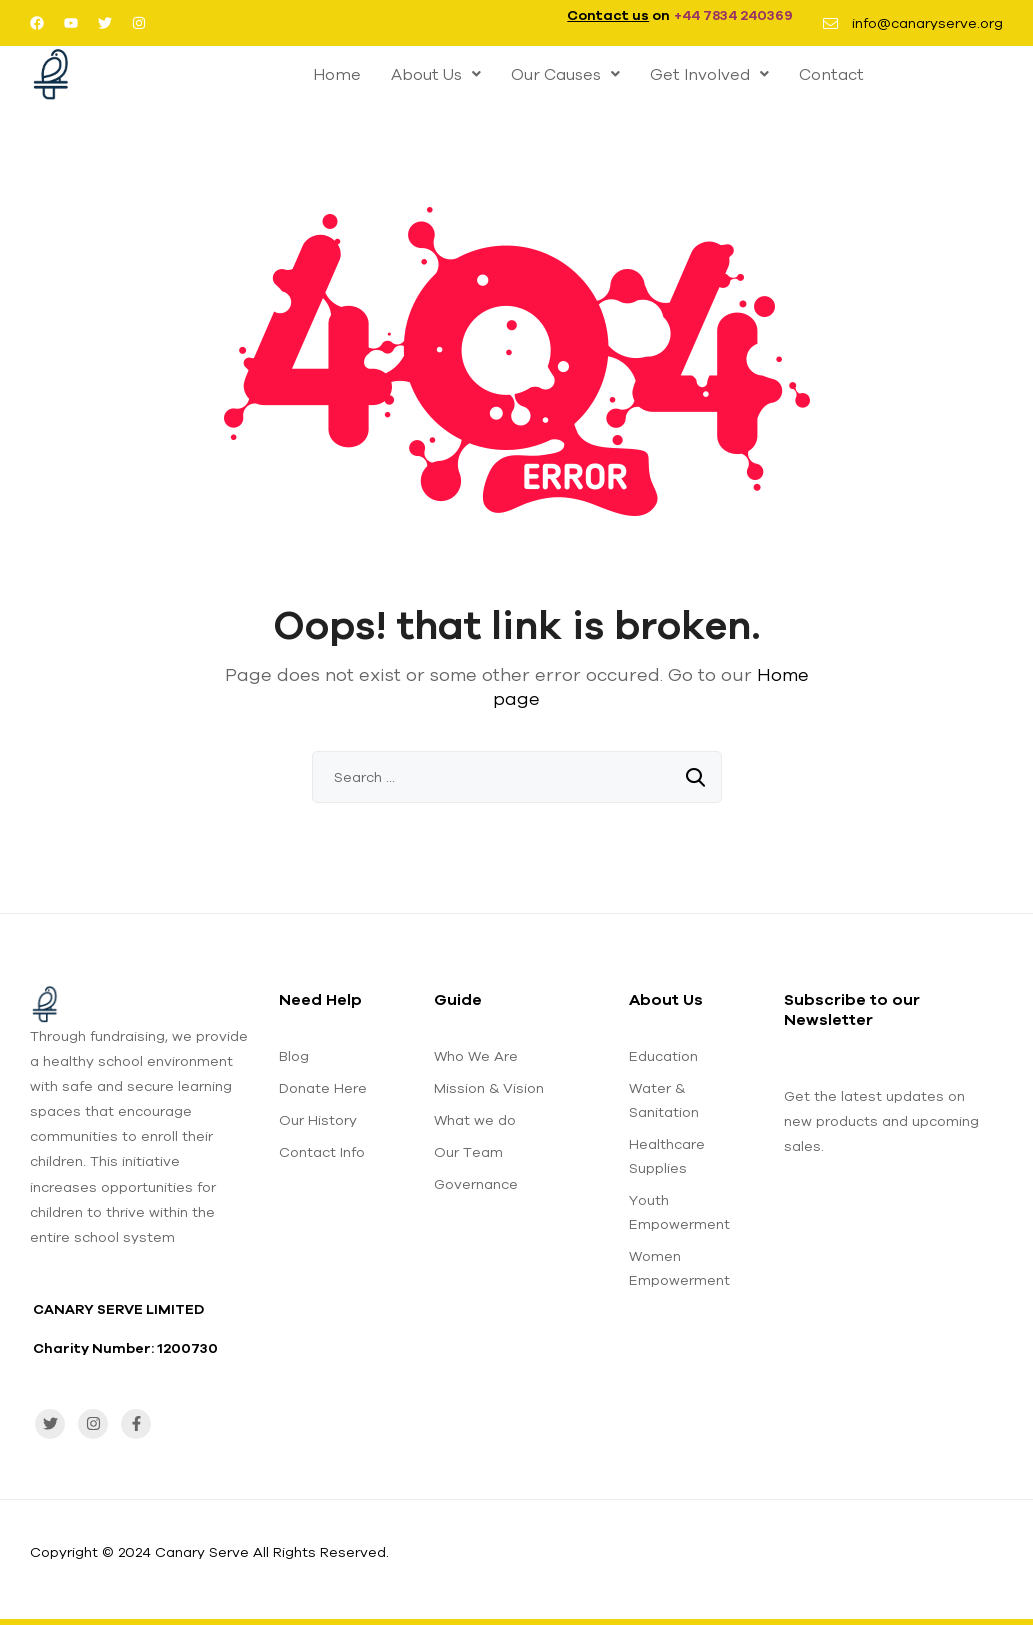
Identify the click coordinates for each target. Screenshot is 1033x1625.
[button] (436, 74)
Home (337, 74)
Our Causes (565, 74)
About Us (436, 74)
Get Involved (709, 74)
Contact (831, 74)
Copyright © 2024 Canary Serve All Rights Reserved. (209, 1552)
